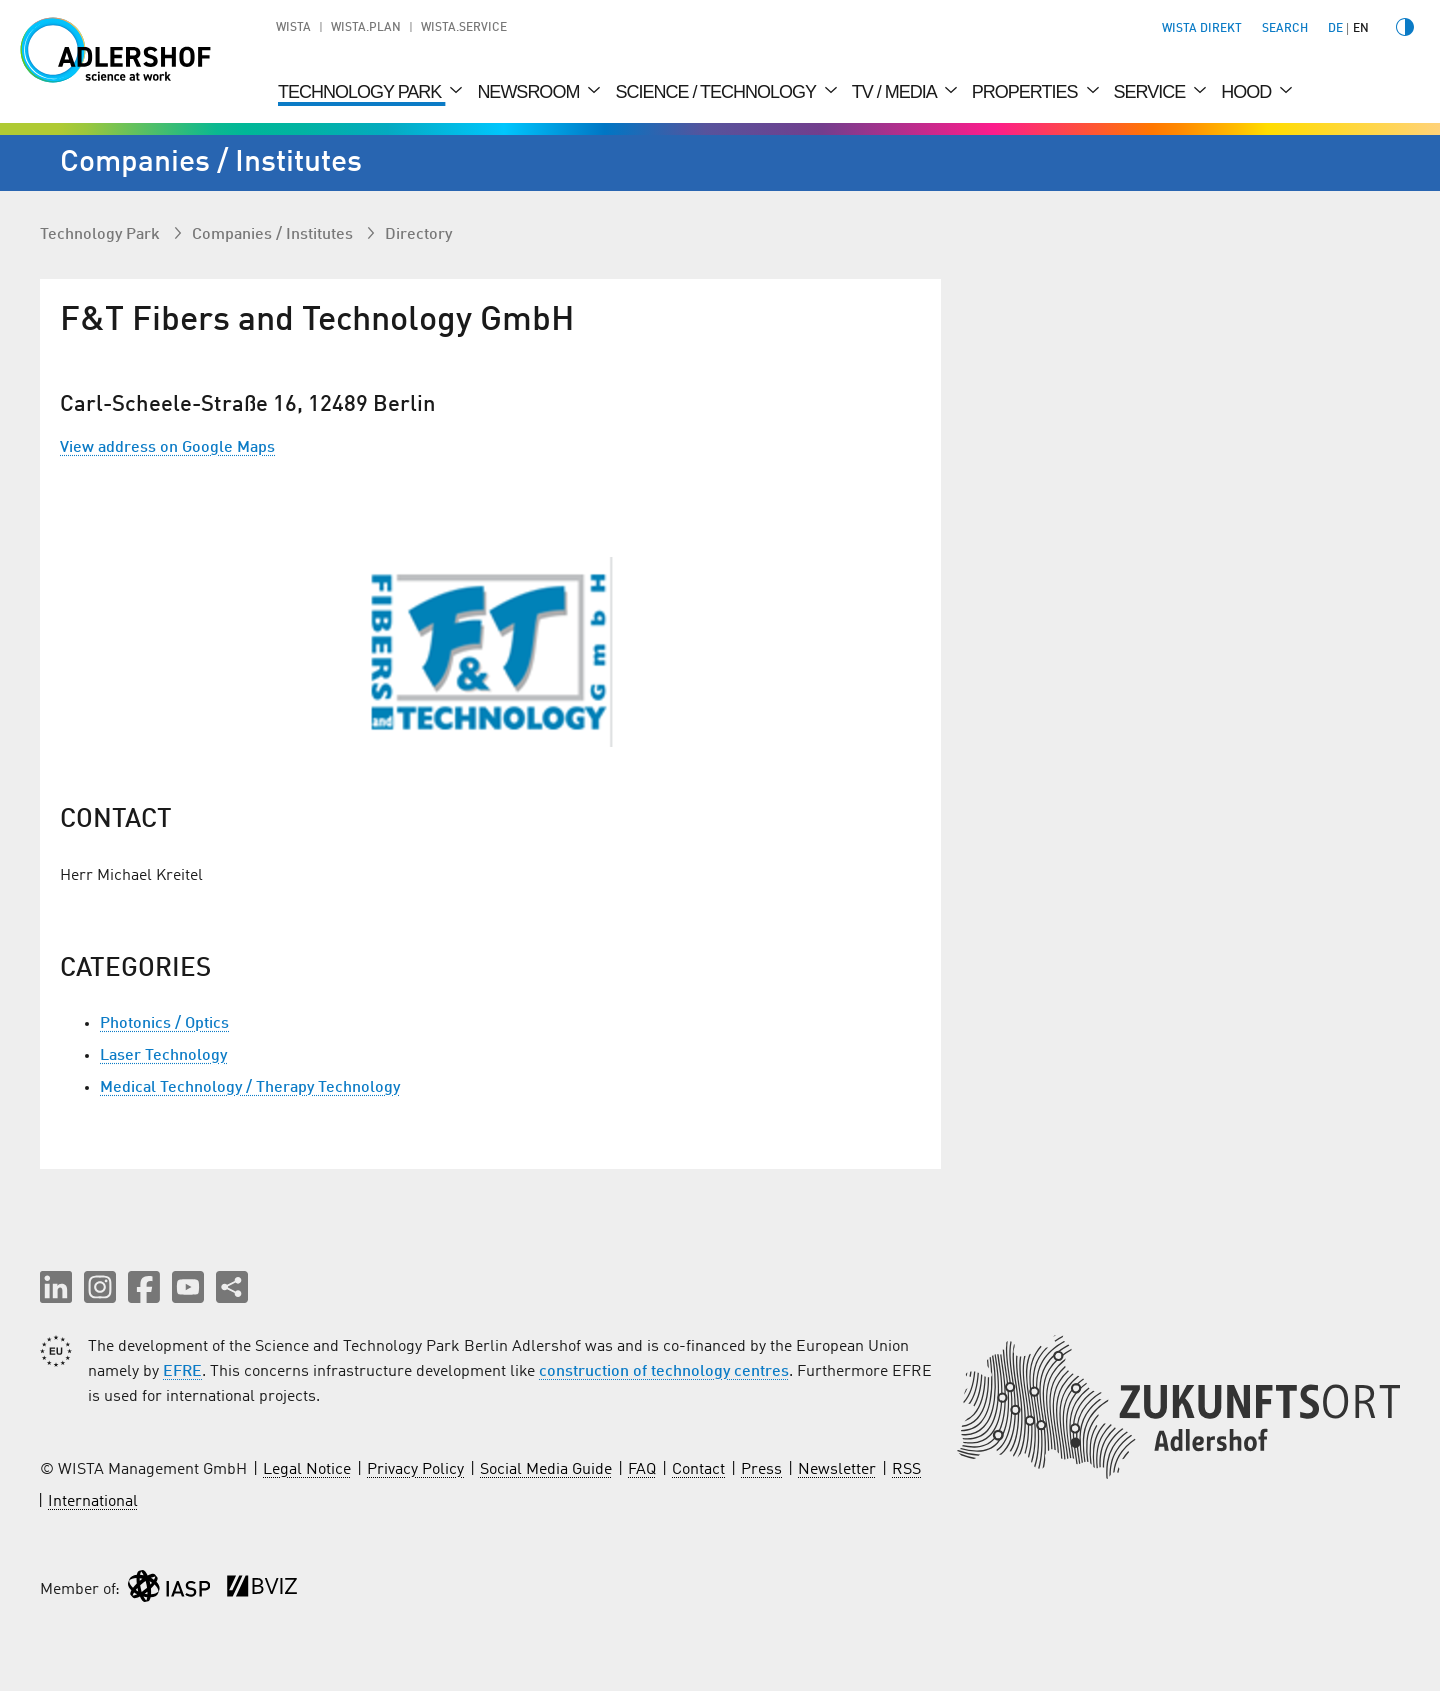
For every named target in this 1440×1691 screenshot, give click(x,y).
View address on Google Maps (167, 448)
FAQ (642, 1470)
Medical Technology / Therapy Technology (250, 1088)
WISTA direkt (1202, 29)
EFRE (182, 1372)
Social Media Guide (546, 1470)
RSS (906, 1470)
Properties (1027, 92)
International (93, 1502)
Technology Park (361, 92)
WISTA (293, 28)
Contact (698, 1470)
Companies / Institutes (274, 235)
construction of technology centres (664, 1372)
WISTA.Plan (366, 28)
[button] (56, 1287)
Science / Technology (717, 92)
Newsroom (530, 92)
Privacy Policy (415, 1470)
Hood (1248, 92)
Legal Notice (307, 1470)
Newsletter (837, 1470)
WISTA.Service (464, 28)
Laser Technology (163, 1056)
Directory (418, 235)
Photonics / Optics (164, 1024)
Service (1152, 92)
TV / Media (896, 92)
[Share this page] (232, 1287)
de (1335, 29)
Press (761, 1470)
